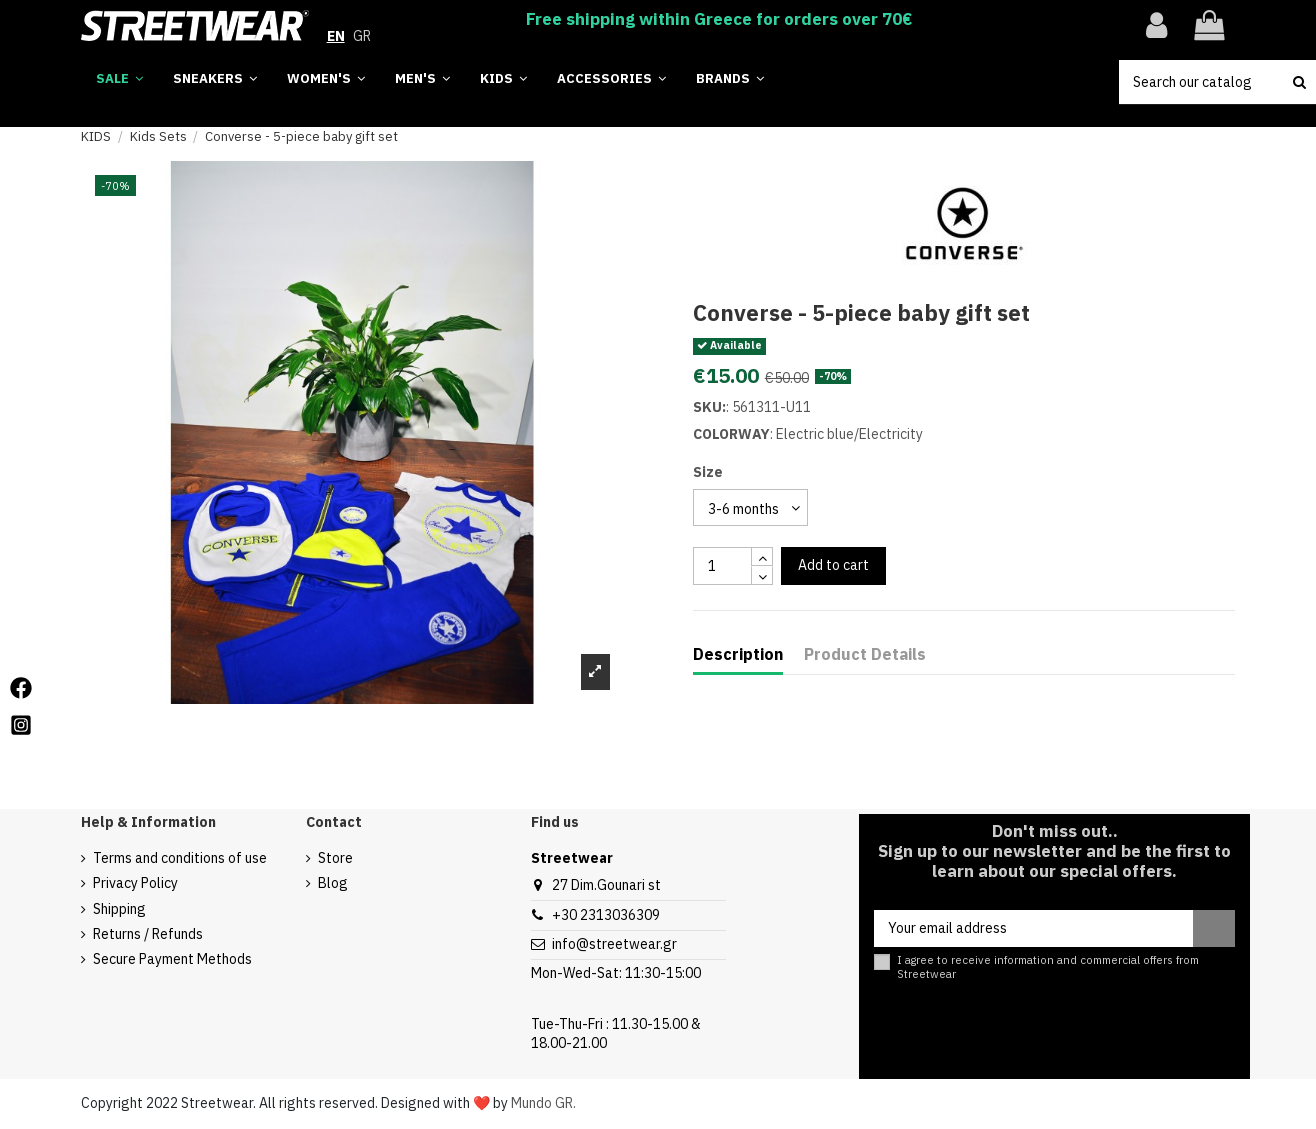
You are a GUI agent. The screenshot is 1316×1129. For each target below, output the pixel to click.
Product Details (865, 654)
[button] (730, 79)
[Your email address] (1033, 929)
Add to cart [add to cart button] (833, 565)
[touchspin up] (762, 556)
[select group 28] (750, 507)
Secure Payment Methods (172, 959)
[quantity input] (722, 566)
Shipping (119, 909)
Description (738, 654)
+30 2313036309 (606, 915)
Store (335, 858)
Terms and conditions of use (180, 858)
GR (362, 36)
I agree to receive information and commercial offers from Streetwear (1048, 967)
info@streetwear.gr (614, 944)
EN (336, 36)
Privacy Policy (135, 883)
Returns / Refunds (148, 934)
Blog (333, 883)
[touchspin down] (762, 575)
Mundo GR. (543, 1103)
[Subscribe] (1214, 929)
